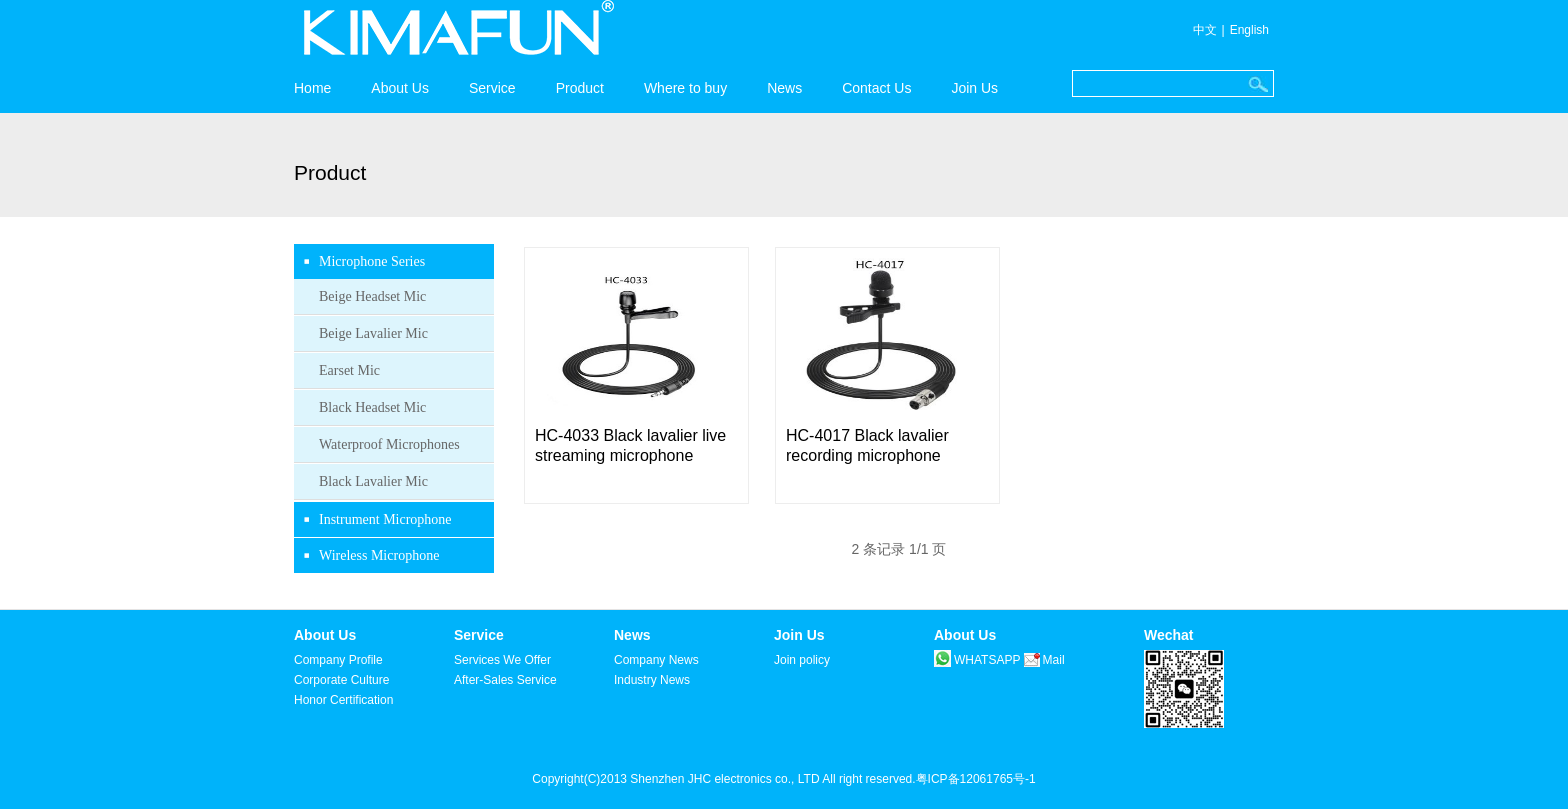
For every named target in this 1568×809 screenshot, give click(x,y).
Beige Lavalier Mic (373, 333)
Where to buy (685, 88)
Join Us (974, 88)
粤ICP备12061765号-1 (976, 779)
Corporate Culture (341, 680)
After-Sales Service (505, 680)
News (784, 88)
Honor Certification (343, 700)
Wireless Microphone (379, 555)
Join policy (802, 660)
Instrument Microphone (385, 519)
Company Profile (338, 660)
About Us (400, 88)
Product (580, 88)
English (1249, 30)
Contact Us (876, 88)
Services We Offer (502, 660)
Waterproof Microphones (389, 444)
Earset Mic (349, 370)
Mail (1044, 660)
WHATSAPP (977, 660)
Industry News (652, 680)
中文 (1205, 30)
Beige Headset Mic (372, 296)
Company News (656, 660)
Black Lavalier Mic (373, 481)
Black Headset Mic (372, 407)
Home (312, 88)
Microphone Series (372, 261)
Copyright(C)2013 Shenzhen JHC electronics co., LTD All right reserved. (723, 779)
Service (492, 88)
